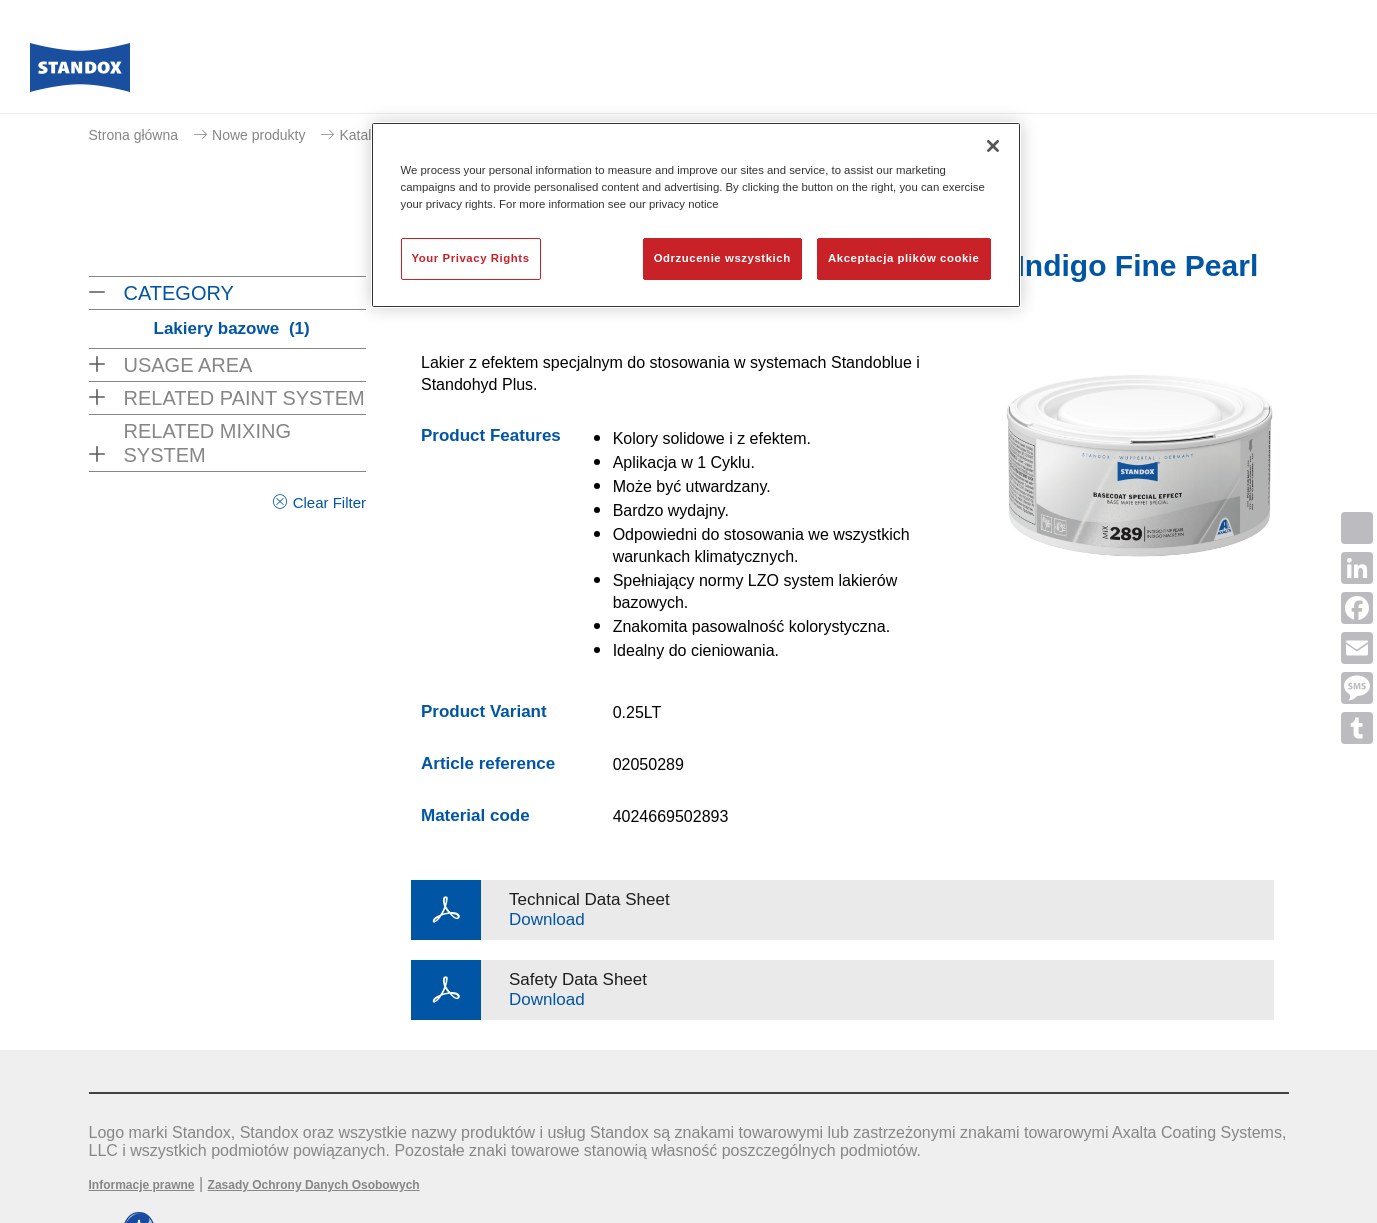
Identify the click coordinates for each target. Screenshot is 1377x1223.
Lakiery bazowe (232, 328)
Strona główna (134, 135)
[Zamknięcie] (993, 146)
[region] (696, 215)
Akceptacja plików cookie (903, 258)
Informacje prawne (142, 1185)
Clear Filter (329, 502)
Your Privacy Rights (471, 258)
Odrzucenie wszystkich (722, 258)
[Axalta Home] (80, 73)
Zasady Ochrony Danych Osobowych (314, 1185)
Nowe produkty (258, 135)
